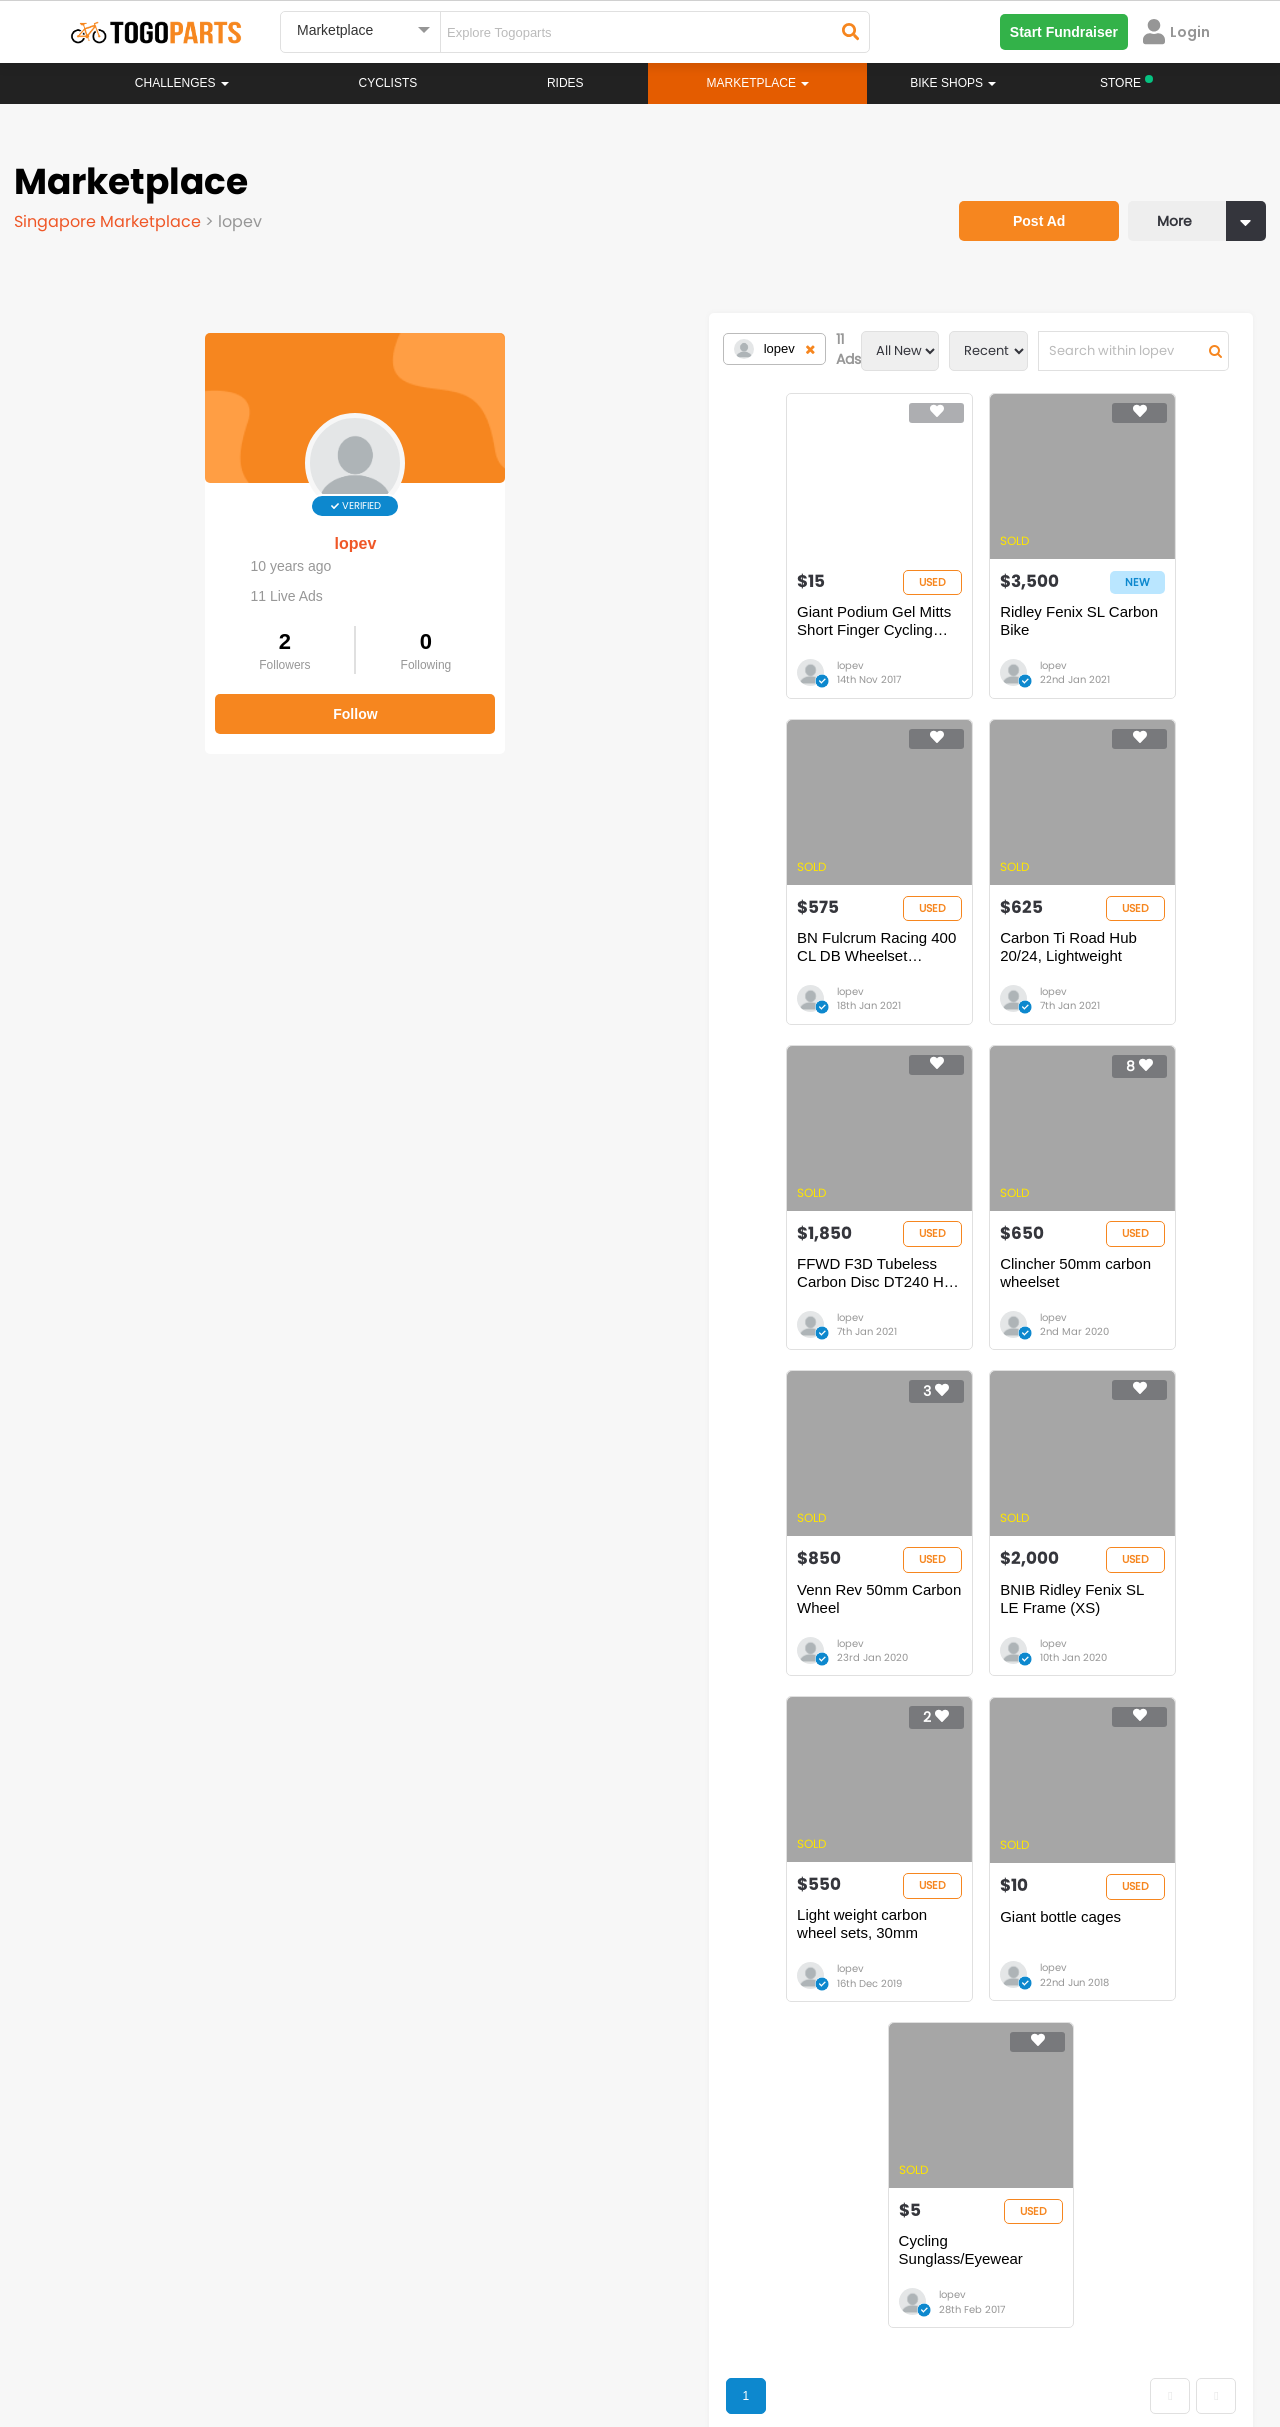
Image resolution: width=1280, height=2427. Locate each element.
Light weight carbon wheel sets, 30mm (1057, 1325)
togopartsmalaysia (461, 2222)
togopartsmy (442, 2252)
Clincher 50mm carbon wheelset (1060, 974)
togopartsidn (726, 2252)
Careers (182, 2337)
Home (542, 2022)
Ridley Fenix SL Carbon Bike (764, 631)
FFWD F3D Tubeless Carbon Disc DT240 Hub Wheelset (782, 983)
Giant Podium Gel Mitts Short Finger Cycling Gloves (505, 640)
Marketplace (562, 2082)
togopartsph (1008, 2222)
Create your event (524, 2337)
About (108, 2337)
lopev (170, 527)
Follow (170, 698)
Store (714, 2042)
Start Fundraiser (1064, 32)
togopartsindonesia (747, 2222)
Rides (565, 83)
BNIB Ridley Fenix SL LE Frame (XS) (776, 1325)
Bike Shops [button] (953, 83)
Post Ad (1015, 195)
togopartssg (156, 2252)
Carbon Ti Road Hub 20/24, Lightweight (476, 983)
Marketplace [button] (758, 83)
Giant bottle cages (587, 1658)
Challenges (182, 83)
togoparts (149, 2222)
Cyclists (388, 83)
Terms (255, 2337)
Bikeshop (727, 2022)
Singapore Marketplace (115, 214)
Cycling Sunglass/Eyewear (900, 1658)
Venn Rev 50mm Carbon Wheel (490, 1316)
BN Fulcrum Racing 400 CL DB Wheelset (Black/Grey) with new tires (1059, 641)
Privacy (328, 2337)
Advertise (409, 2337)
